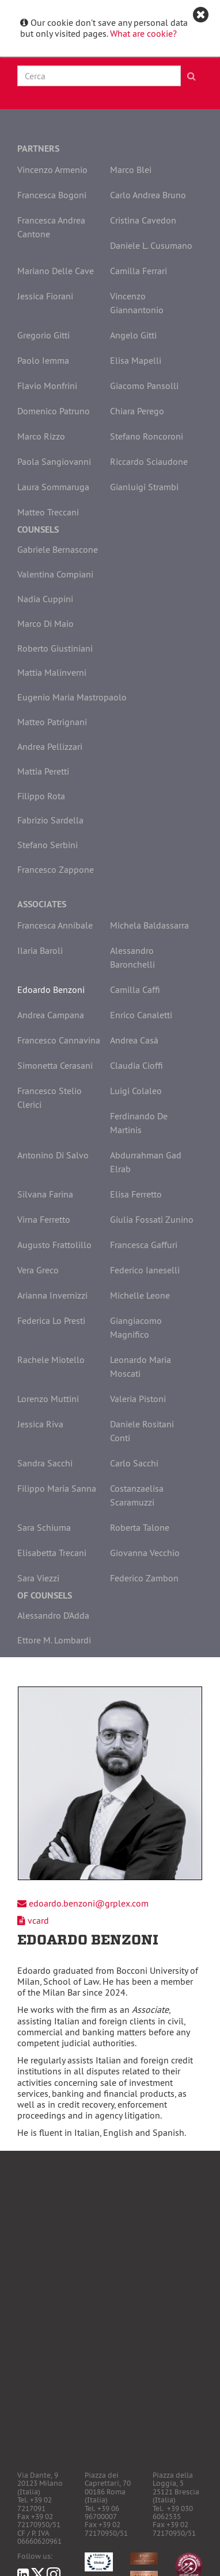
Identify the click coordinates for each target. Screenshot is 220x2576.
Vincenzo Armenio (52, 169)
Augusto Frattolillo (54, 1244)
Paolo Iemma (43, 360)
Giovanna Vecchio (145, 1552)
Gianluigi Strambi (144, 486)
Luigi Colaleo (136, 1090)
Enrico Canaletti (141, 1015)
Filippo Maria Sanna (56, 1488)
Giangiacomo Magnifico (136, 1327)
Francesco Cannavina (58, 1040)
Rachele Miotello (51, 1359)
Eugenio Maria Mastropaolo (72, 697)
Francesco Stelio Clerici (49, 1097)
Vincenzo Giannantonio (137, 302)
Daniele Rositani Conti (142, 1430)
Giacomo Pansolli (144, 385)
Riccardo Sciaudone (149, 461)
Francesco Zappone (55, 869)
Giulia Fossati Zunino (152, 1219)
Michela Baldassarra (149, 925)
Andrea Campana (50, 1015)
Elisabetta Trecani (51, 1552)
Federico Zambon (144, 1578)
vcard (38, 1920)
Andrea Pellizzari (49, 746)
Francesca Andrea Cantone (51, 227)
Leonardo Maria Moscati (140, 1366)
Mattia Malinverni (51, 672)
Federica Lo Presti (51, 1320)
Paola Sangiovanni (54, 461)
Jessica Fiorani (45, 296)
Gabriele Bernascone (57, 549)
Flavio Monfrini (47, 385)
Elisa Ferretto (136, 1194)
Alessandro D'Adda (53, 1615)
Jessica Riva (40, 1424)
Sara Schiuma (44, 1527)
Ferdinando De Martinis (139, 1122)
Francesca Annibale (55, 925)
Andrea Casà (134, 1040)
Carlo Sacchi (134, 1463)
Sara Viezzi (38, 1578)
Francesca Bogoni (51, 195)
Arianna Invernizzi (52, 1295)
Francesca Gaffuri (143, 1244)
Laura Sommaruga (53, 486)
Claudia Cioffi (136, 1065)
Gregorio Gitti (43, 335)
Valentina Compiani (55, 574)
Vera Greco (38, 1270)
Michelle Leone (140, 1295)
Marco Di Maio (45, 623)
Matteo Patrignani (52, 721)
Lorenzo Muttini (48, 1398)
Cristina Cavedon (143, 220)
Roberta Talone (139, 1527)
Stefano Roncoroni (146, 436)
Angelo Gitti (133, 335)
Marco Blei (130, 169)
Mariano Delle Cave (55, 270)
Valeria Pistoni (138, 1398)
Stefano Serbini (47, 844)
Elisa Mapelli (135, 360)
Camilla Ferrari (138, 270)
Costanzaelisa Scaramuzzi (137, 1495)
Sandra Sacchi (45, 1463)
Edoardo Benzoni (51, 989)
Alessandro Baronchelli (132, 957)
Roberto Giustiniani (55, 648)
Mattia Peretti (43, 771)
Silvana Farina (45, 1194)
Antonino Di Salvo (53, 1155)
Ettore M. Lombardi (54, 1640)
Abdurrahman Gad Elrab (145, 1162)
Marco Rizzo (41, 436)
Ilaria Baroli (40, 950)
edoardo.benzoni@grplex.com (89, 1903)
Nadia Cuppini (45, 598)
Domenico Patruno (53, 411)
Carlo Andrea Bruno (148, 195)
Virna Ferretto (43, 1219)
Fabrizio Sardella (50, 820)
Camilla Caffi (135, 989)
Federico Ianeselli (145, 1270)
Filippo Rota (41, 796)
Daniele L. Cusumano (151, 245)
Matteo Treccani (48, 512)
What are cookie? (143, 33)
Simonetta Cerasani (55, 1065)
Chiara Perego (137, 411)
